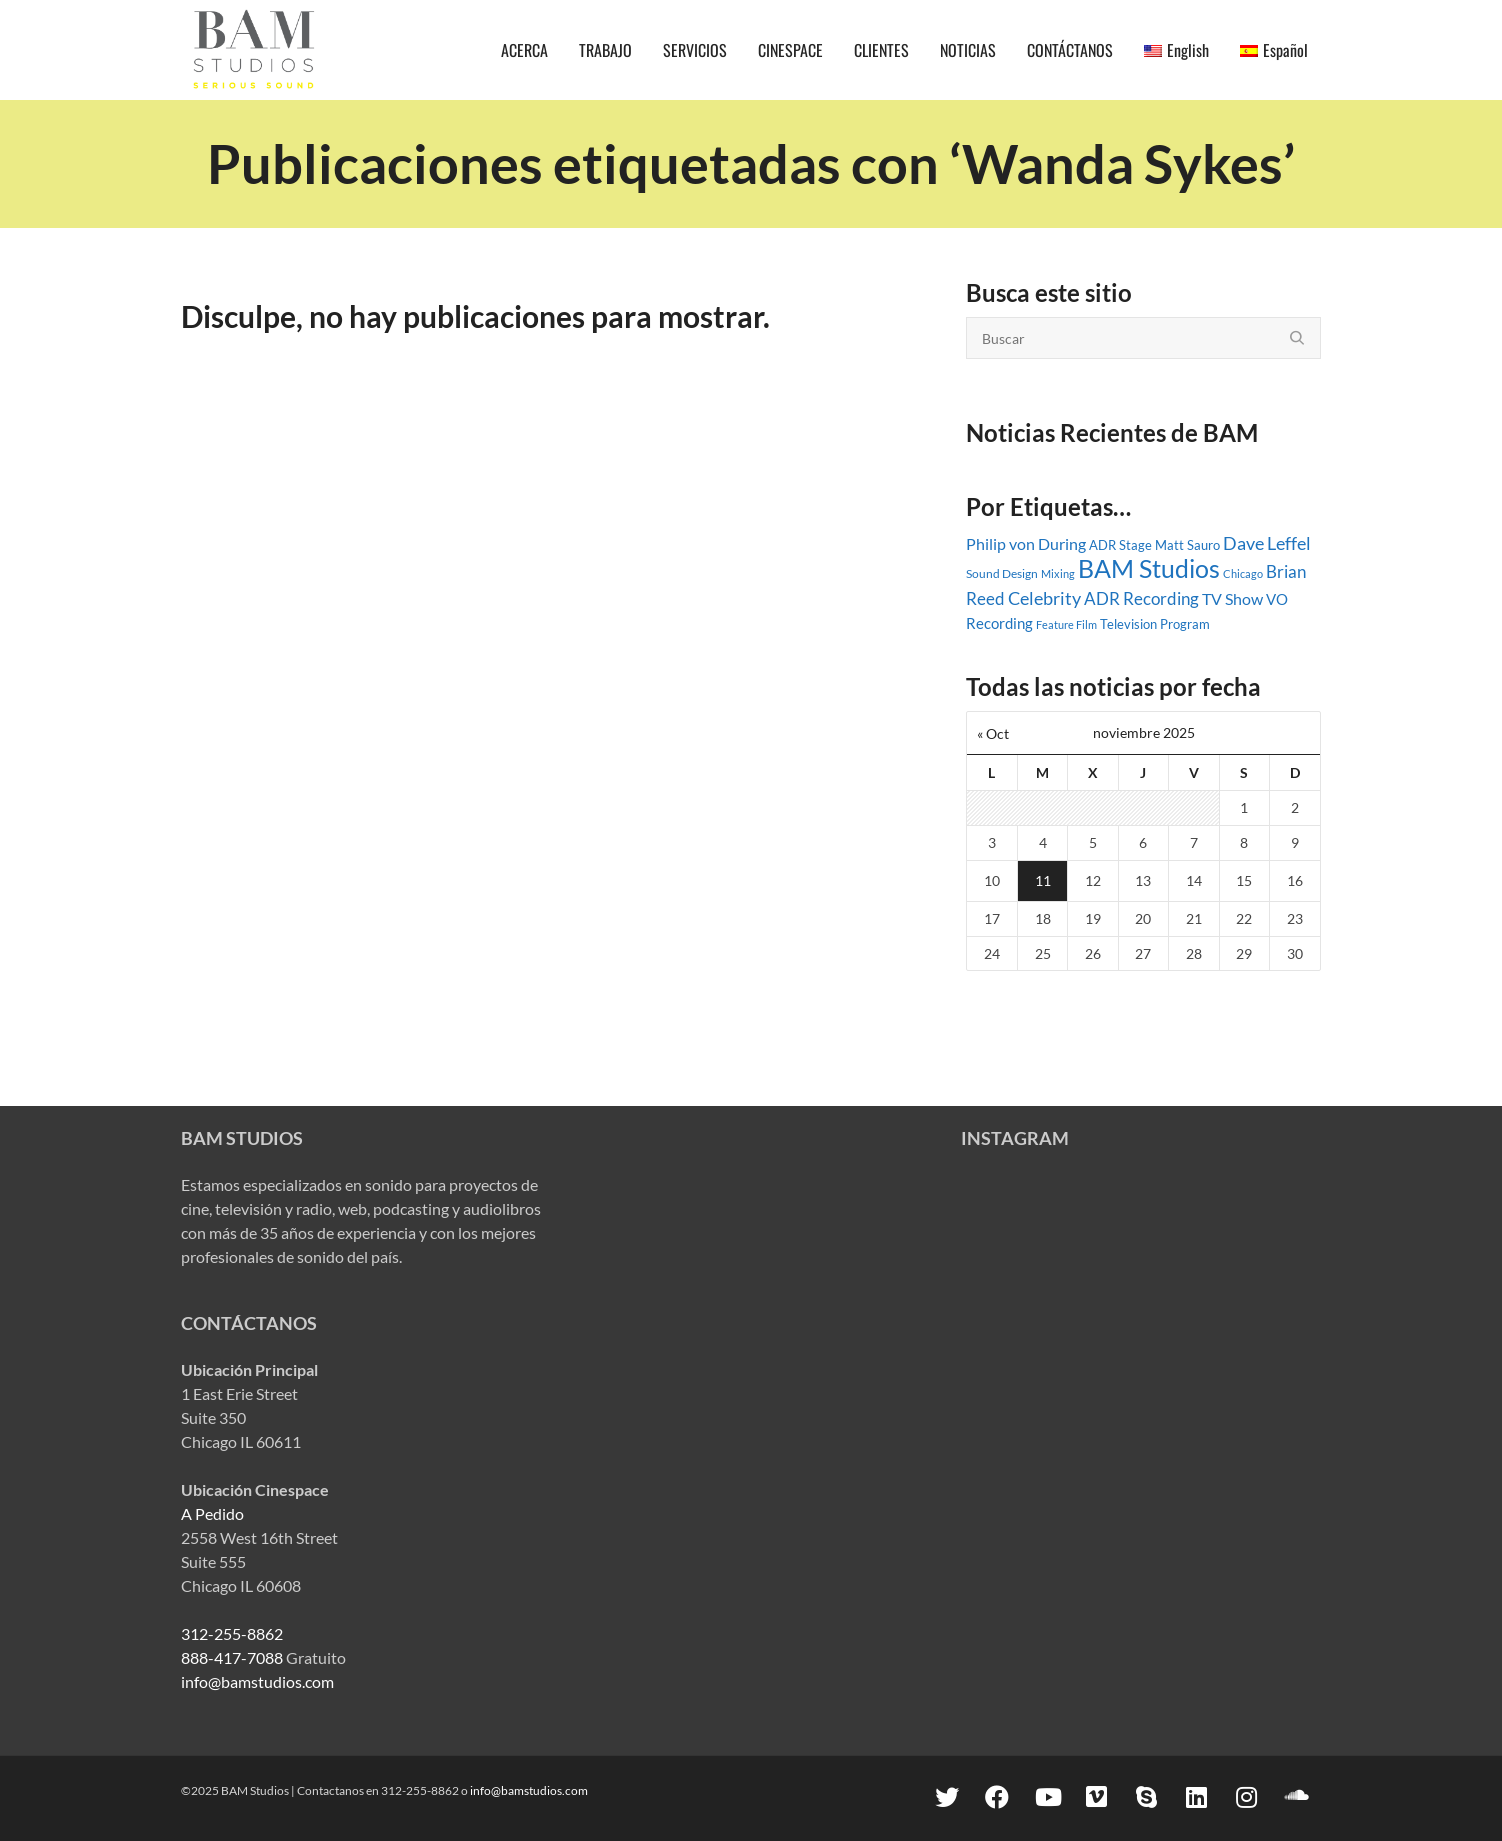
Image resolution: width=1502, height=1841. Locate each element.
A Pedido (212, 1513)
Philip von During (1026, 544)
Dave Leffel (1267, 543)
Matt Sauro (1187, 545)
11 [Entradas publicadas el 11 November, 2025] (1043, 880)
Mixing (1058, 573)
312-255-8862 (232, 1633)
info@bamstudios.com (257, 1681)
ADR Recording (1141, 598)
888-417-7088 (232, 1657)
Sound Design (1002, 573)
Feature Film (1066, 624)
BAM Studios (1149, 568)
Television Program (1155, 624)
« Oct (993, 733)
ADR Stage (1120, 545)
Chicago (1243, 573)
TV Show (1232, 599)
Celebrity (1044, 598)
